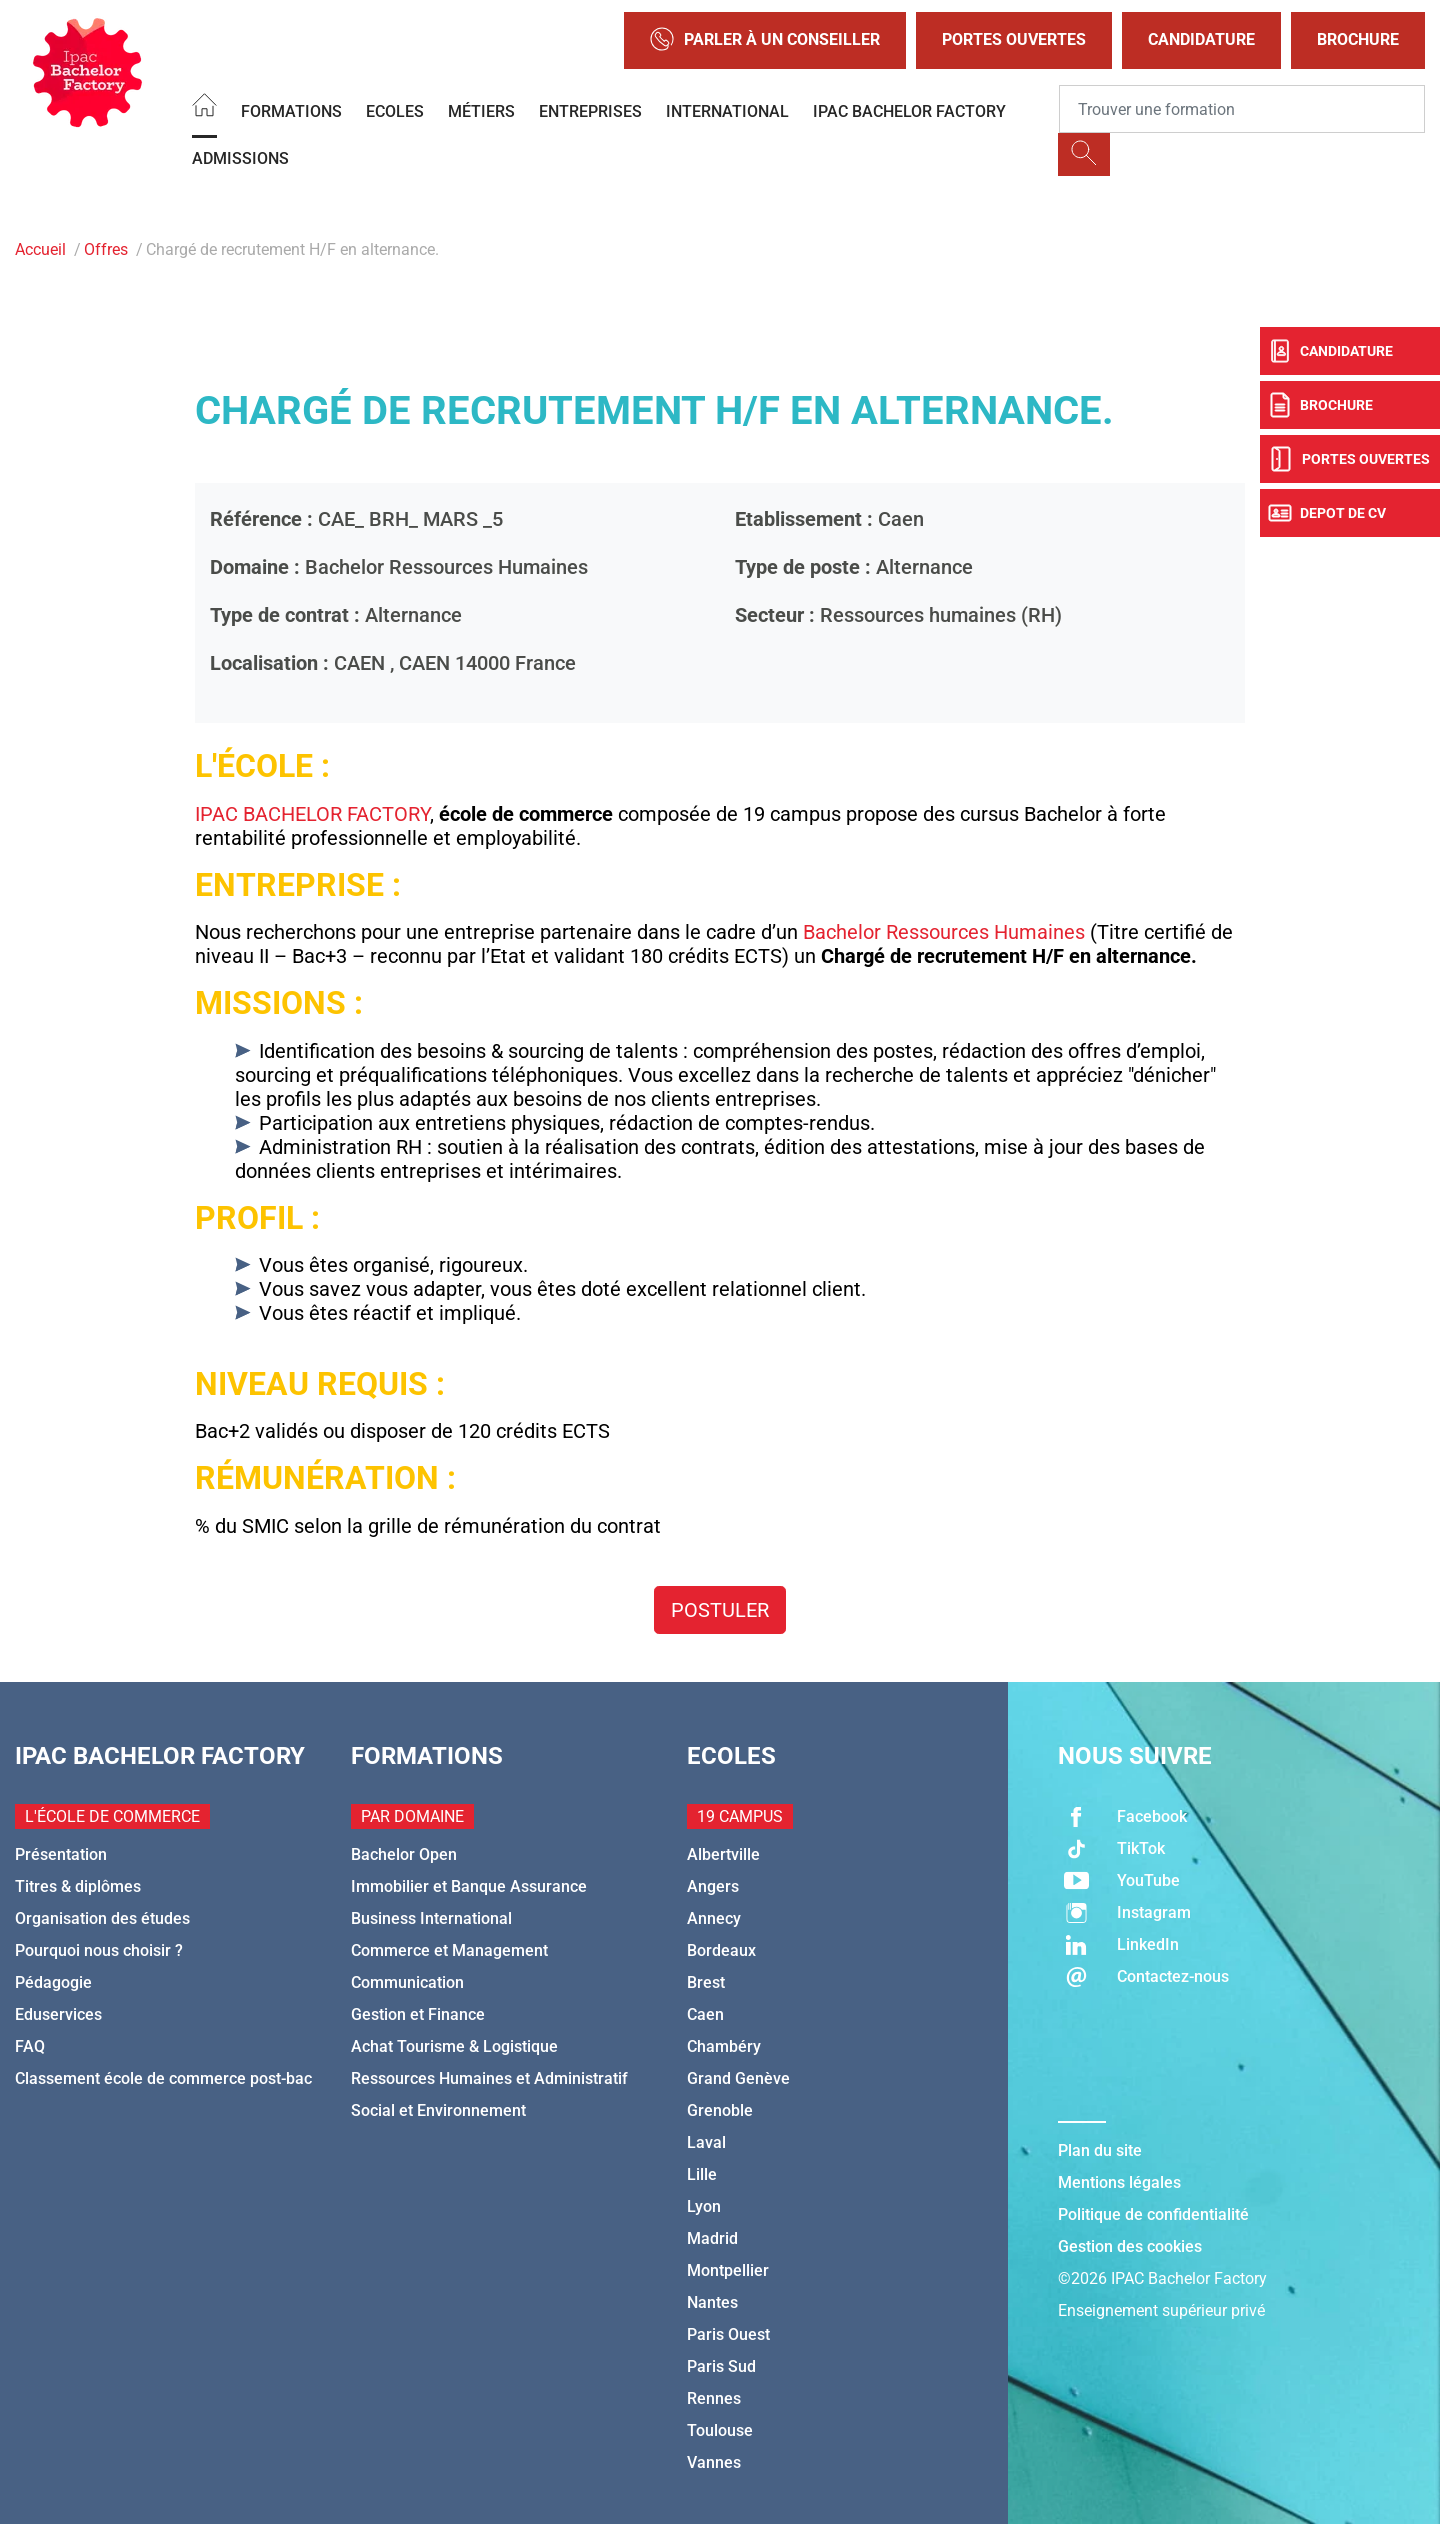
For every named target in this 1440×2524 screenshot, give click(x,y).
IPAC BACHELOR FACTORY (909, 111)
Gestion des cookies (1130, 2246)
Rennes (714, 2398)
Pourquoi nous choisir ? (99, 1950)
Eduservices (58, 2014)
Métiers (481, 111)
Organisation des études (102, 1918)
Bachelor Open (404, 1854)
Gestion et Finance (418, 2014)
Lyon (704, 2206)
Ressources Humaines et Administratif (489, 2078)
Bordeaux (721, 1950)
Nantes (712, 2302)
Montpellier (728, 2270)
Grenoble (720, 2110)
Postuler (720, 1610)
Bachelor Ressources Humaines (944, 932)
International (727, 111)
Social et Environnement (438, 2110)
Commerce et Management (449, 1950)
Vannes (714, 2462)
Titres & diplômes (78, 1886)
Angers (713, 1886)
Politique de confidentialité (1153, 2214)
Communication (407, 1982)
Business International (431, 1918)
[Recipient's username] (1242, 109)
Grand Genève (738, 2078)
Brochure (1358, 39)
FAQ (30, 2046)
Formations (291, 111)
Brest (706, 1982)
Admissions (240, 158)
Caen (705, 2014)
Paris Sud (721, 2366)
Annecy (714, 1918)
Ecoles (395, 111)
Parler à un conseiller (765, 40)
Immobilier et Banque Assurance (469, 1886)
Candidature (1201, 39)
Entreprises (590, 111)
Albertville (723, 1854)
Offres (106, 249)
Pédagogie (53, 1982)
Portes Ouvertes (1014, 39)
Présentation (61, 1854)
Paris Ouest (728, 2334)
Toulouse (720, 2430)
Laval (706, 2142)
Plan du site (1100, 2150)
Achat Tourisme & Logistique (454, 2046)
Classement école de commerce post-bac (163, 2078)
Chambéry (724, 2046)
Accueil (40, 249)
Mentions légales (1119, 2182)
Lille (702, 2174)
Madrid (712, 2238)
